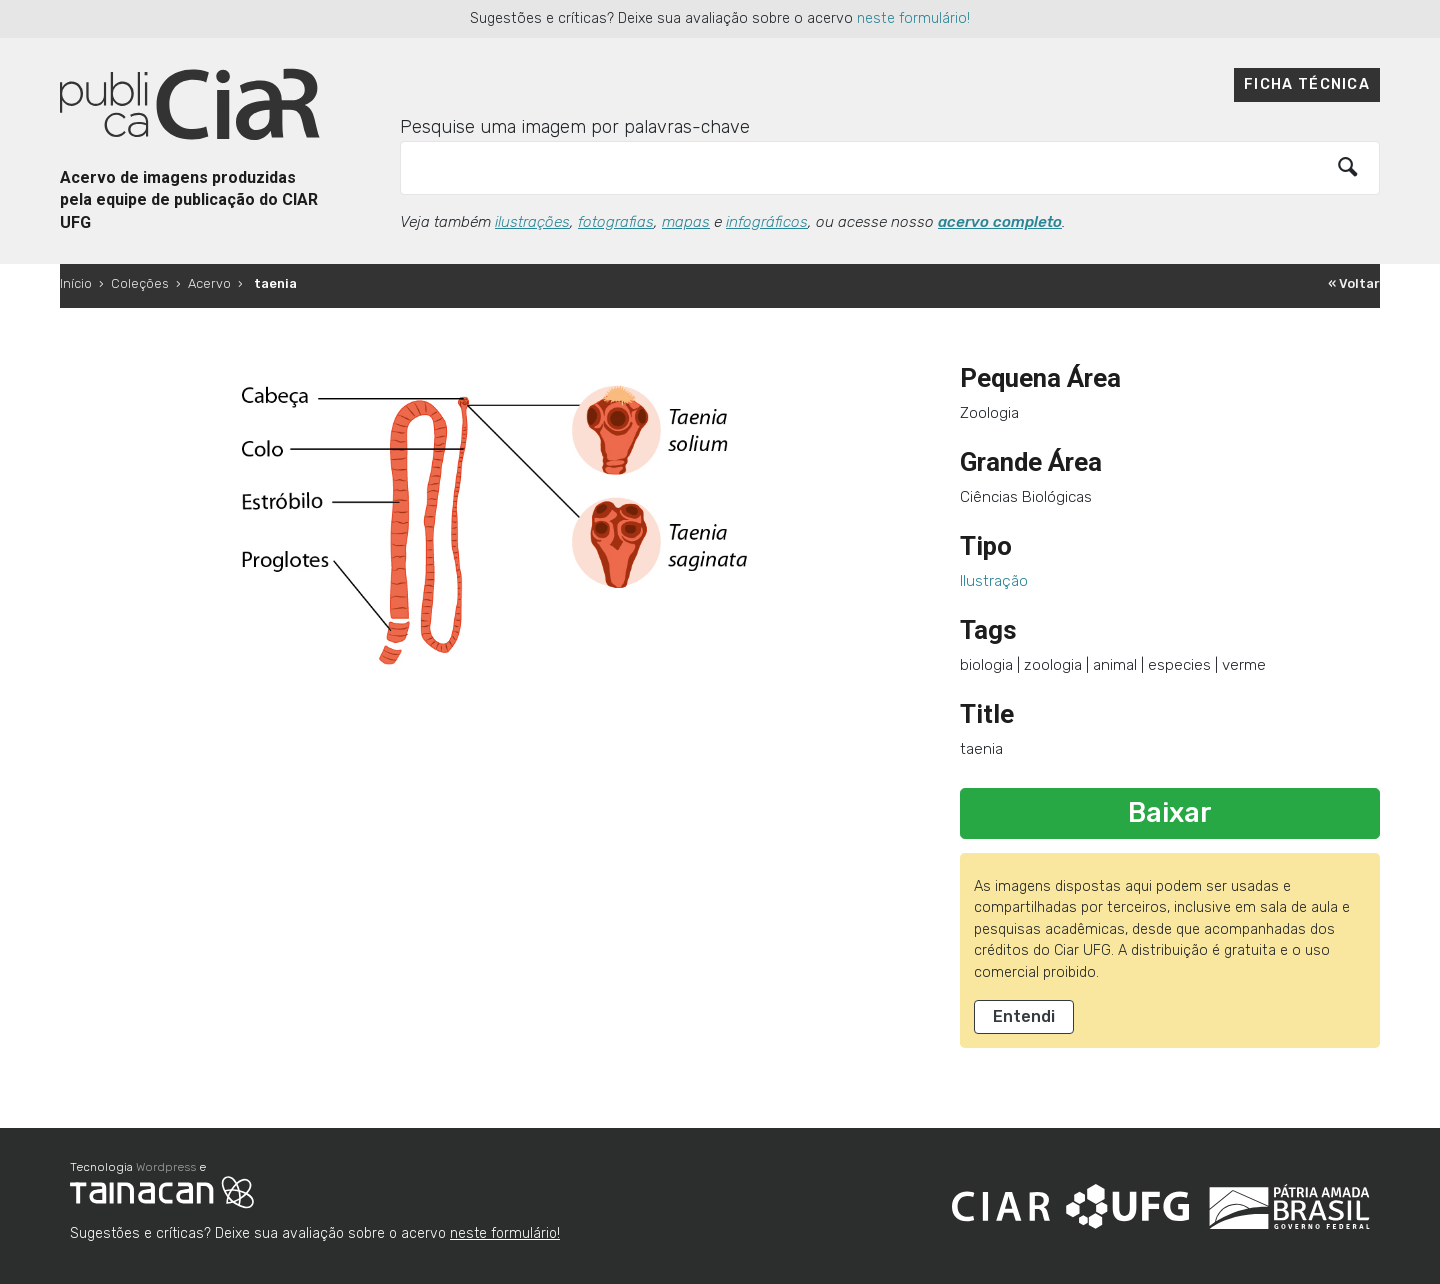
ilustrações (532, 222)
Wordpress (166, 1167)
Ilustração (994, 581)
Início (76, 283)
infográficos (767, 222)
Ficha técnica (1307, 84)
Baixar (1170, 813)
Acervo (209, 283)
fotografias (616, 222)
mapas (686, 222)
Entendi (1024, 1016)
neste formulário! (913, 18)
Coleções (140, 283)
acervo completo (1000, 222)
